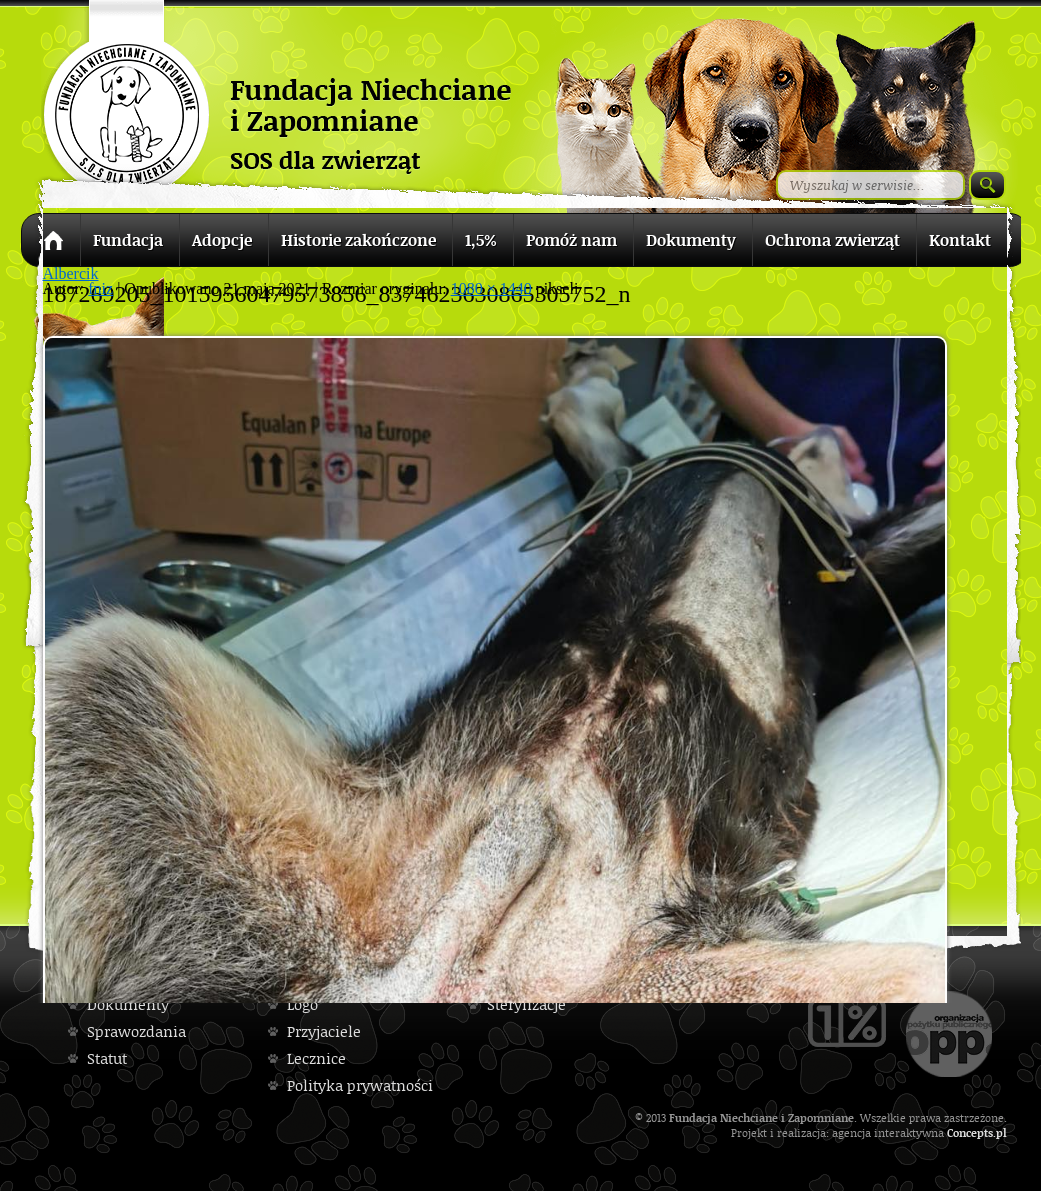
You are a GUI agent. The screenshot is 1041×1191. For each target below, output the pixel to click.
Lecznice (316, 1058)
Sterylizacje (526, 1004)
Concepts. (971, 1132)
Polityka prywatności (360, 1085)
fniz (100, 288)
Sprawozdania (136, 1031)
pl (1001, 1132)
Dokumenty (128, 1004)
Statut (107, 1058)
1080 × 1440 (491, 288)
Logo (302, 1004)
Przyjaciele (324, 1031)
